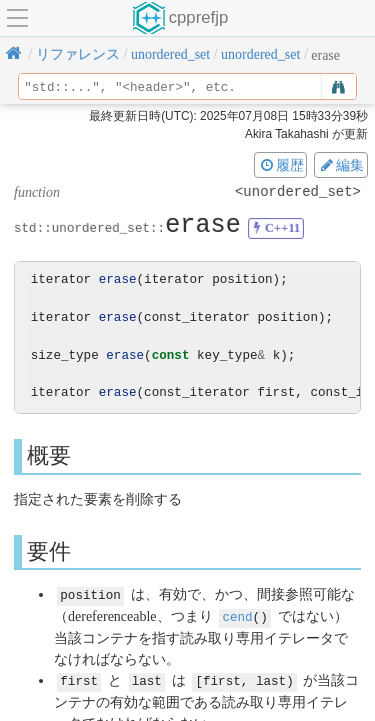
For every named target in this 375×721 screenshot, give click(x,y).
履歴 (281, 165)
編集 (341, 165)
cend (237, 615)
